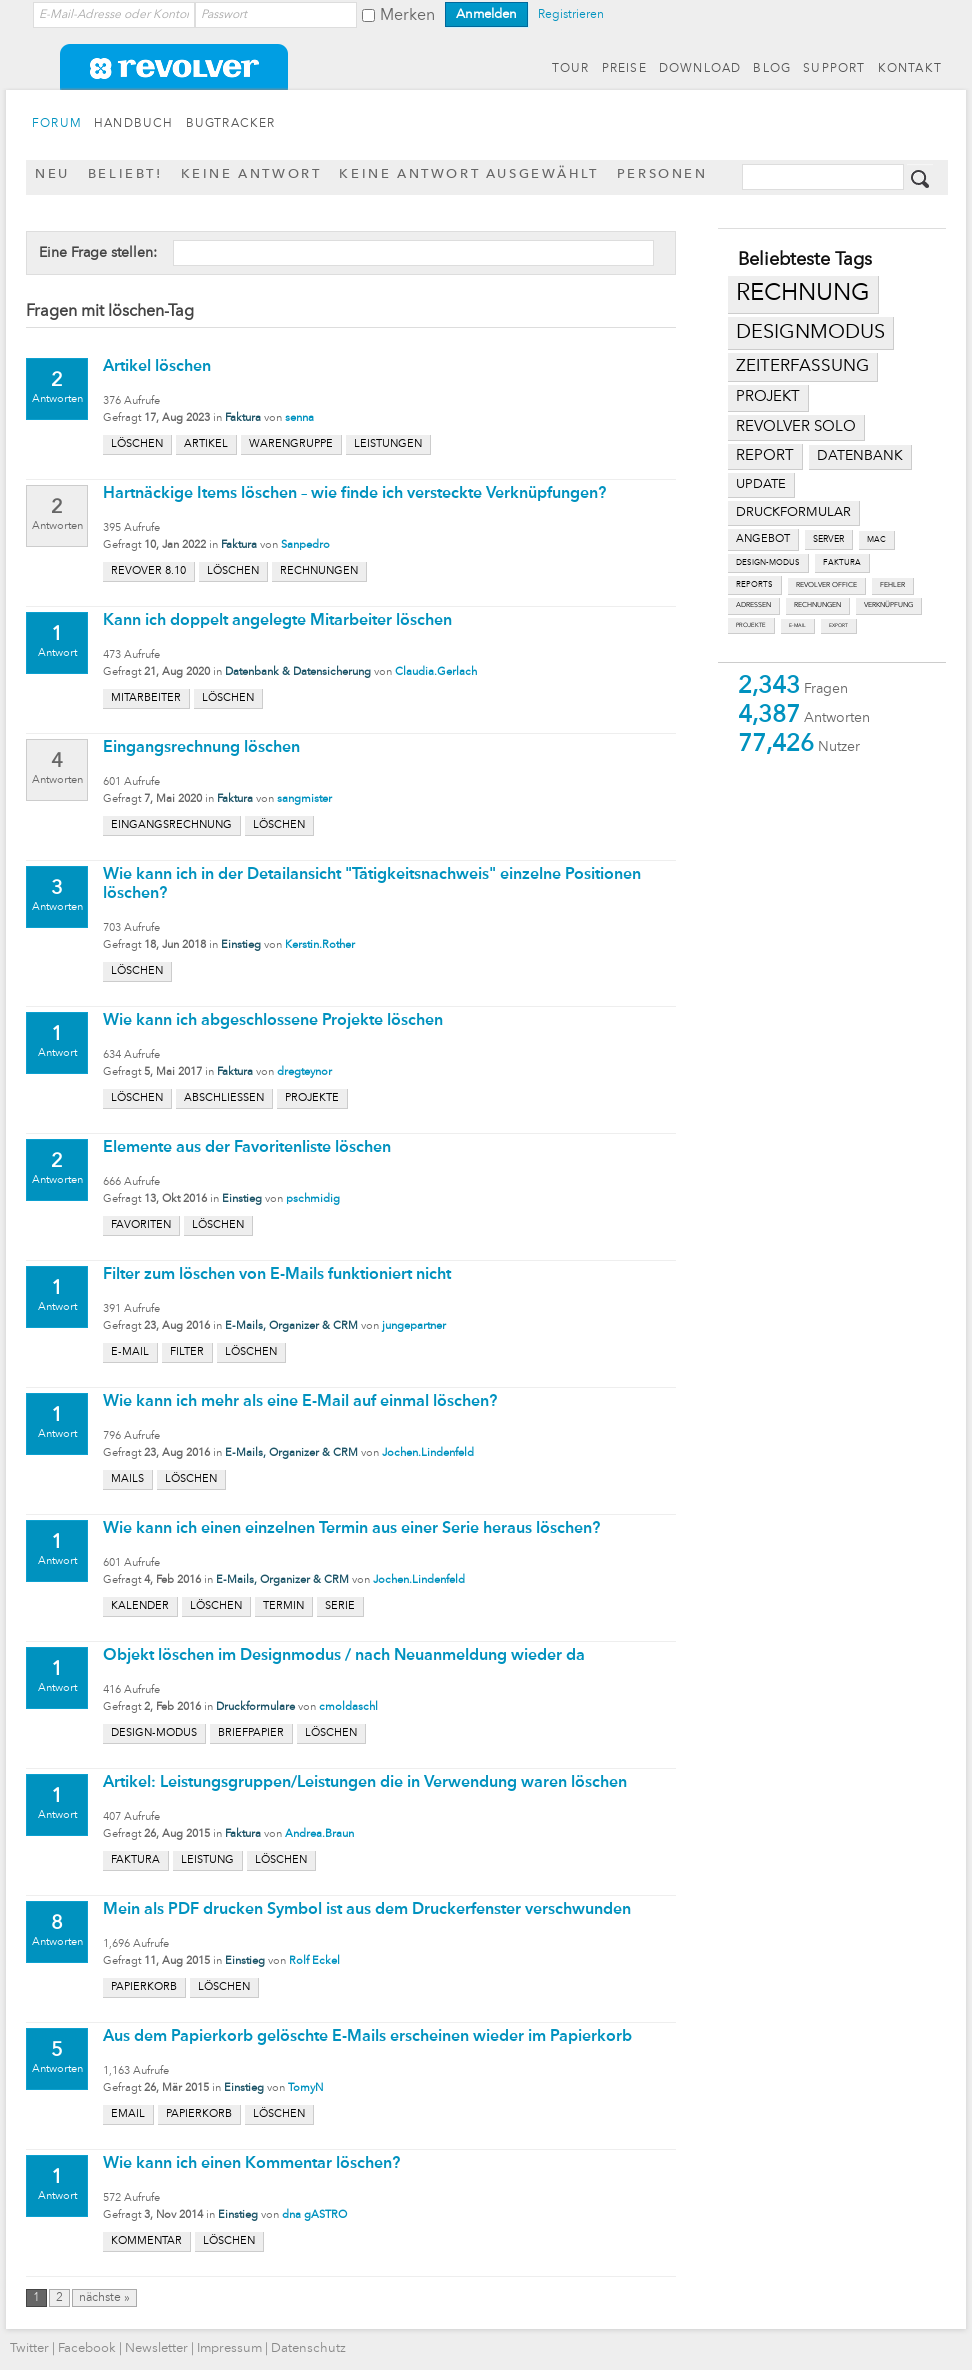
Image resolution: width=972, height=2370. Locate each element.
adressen (753, 605)
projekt (768, 397)
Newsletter (156, 2348)
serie (340, 1606)
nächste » (104, 2298)
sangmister (304, 799)
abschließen (224, 1098)
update (761, 484)
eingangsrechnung (171, 825)
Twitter (29, 2348)
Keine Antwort (251, 174)
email (128, 2114)
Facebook (87, 2348)
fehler (892, 585)
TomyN (305, 2088)
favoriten (141, 1225)
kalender (140, 1606)
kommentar (146, 2241)
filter (187, 1352)
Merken (407, 16)
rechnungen (817, 605)
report (765, 456)
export (838, 625)
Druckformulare (255, 1707)
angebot (763, 539)
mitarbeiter (146, 698)
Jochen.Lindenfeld (428, 1453)
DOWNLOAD (700, 69)
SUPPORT (834, 69)
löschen (137, 444)
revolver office (826, 585)
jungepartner (414, 1326)
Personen (662, 174)
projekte (751, 625)
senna (299, 418)
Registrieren (571, 15)
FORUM (57, 124)
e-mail (797, 625)
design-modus (768, 563)
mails (127, 1479)
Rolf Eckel (314, 1961)
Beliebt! (125, 174)
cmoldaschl (348, 1707)
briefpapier (251, 1733)
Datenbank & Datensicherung (298, 672)
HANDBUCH (134, 124)
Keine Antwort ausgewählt (468, 174)
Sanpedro (305, 545)
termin (283, 1606)
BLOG (772, 69)
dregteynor (304, 1072)
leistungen (388, 444)
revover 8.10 (148, 571)
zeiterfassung (802, 366)
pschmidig (313, 1199)
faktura (842, 563)
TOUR (571, 69)
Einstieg (241, 945)
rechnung (803, 294)
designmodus (810, 333)
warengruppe (291, 444)
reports (754, 585)
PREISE (624, 69)
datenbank (860, 456)
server (828, 539)
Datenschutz (308, 2348)
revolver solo (796, 427)
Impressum (229, 2348)
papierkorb (144, 1987)
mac (876, 540)
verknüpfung (888, 605)
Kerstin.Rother (320, 945)
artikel (206, 444)
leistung (207, 1860)
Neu (52, 174)
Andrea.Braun (319, 1834)
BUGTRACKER (231, 124)
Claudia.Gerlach (436, 672)
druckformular (793, 512)
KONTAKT (910, 69)
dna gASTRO (314, 2215)
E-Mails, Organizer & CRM (291, 1326)
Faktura (243, 418)
